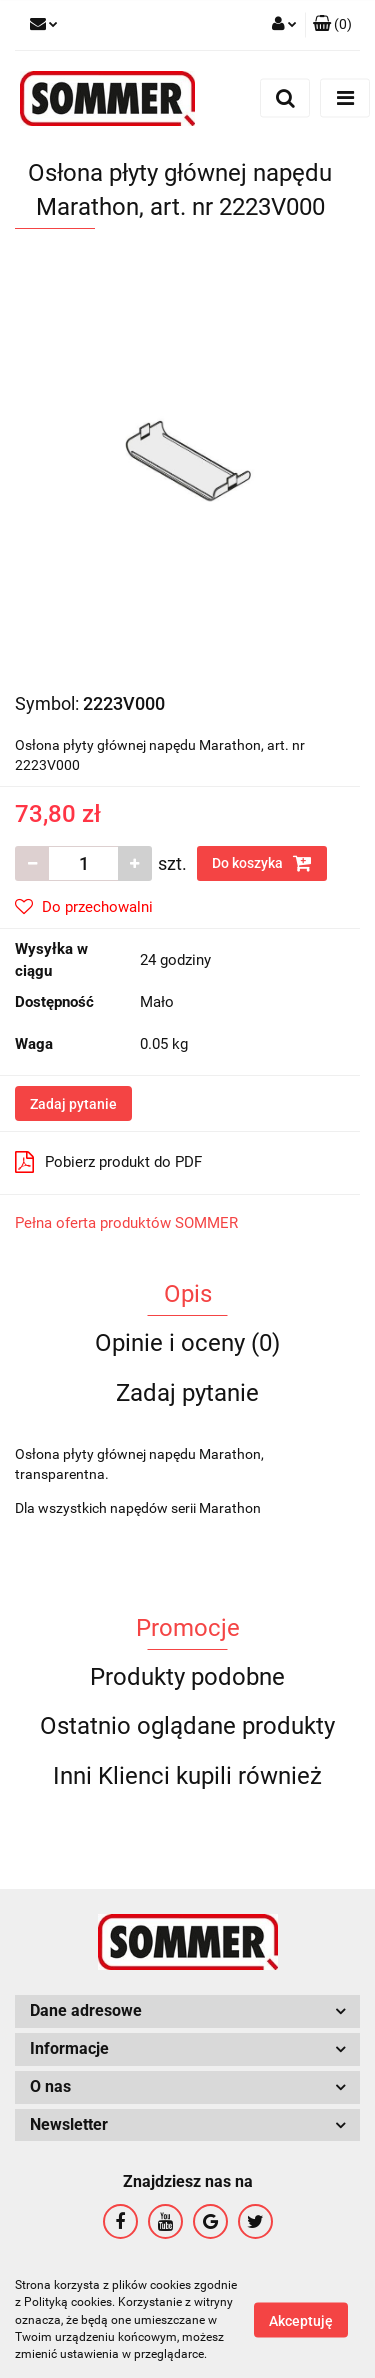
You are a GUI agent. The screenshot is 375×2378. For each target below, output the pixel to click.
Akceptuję (301, 2321)
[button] (332, 25)
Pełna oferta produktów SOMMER (126, 1223)
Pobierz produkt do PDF (108, 1162)
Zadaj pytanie (73, 1104)
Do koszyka (262, 863)
